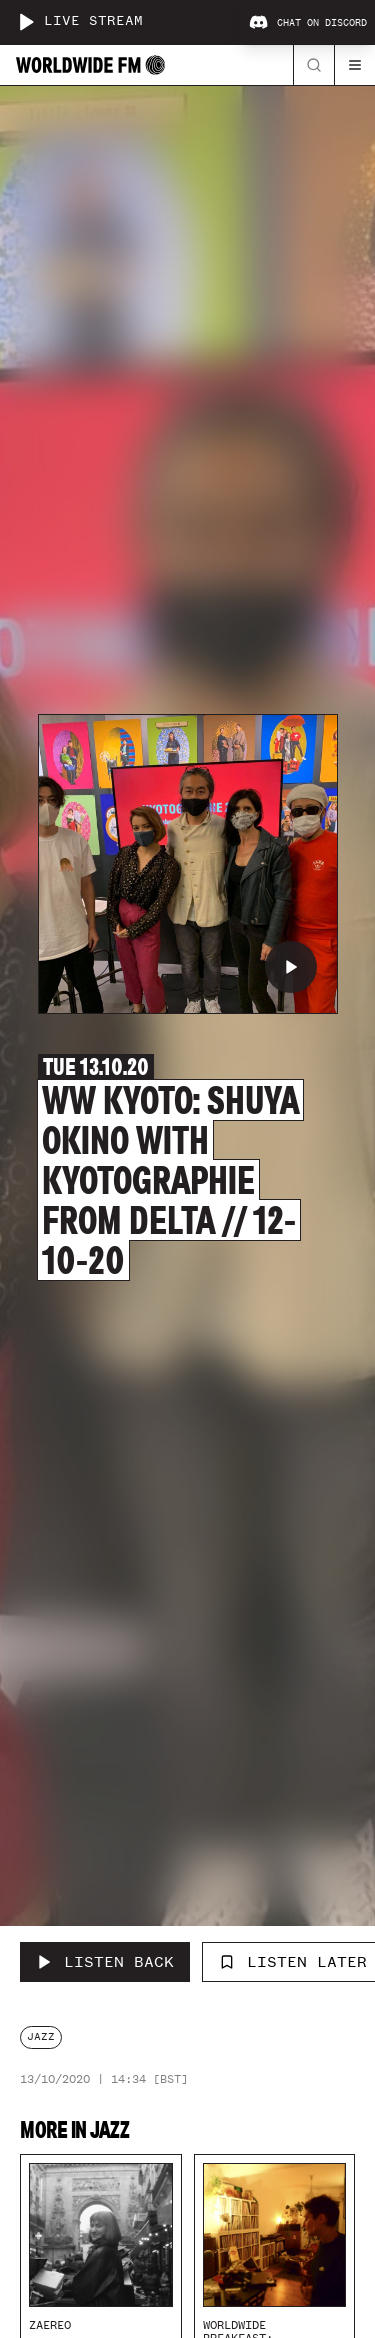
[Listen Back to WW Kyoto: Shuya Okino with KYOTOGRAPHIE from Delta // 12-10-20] (105, 1962)
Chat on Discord (308, 23)
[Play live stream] (26, 22)
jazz (41, 2036)
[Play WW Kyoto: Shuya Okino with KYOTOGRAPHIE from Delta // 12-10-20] (291, 967)
